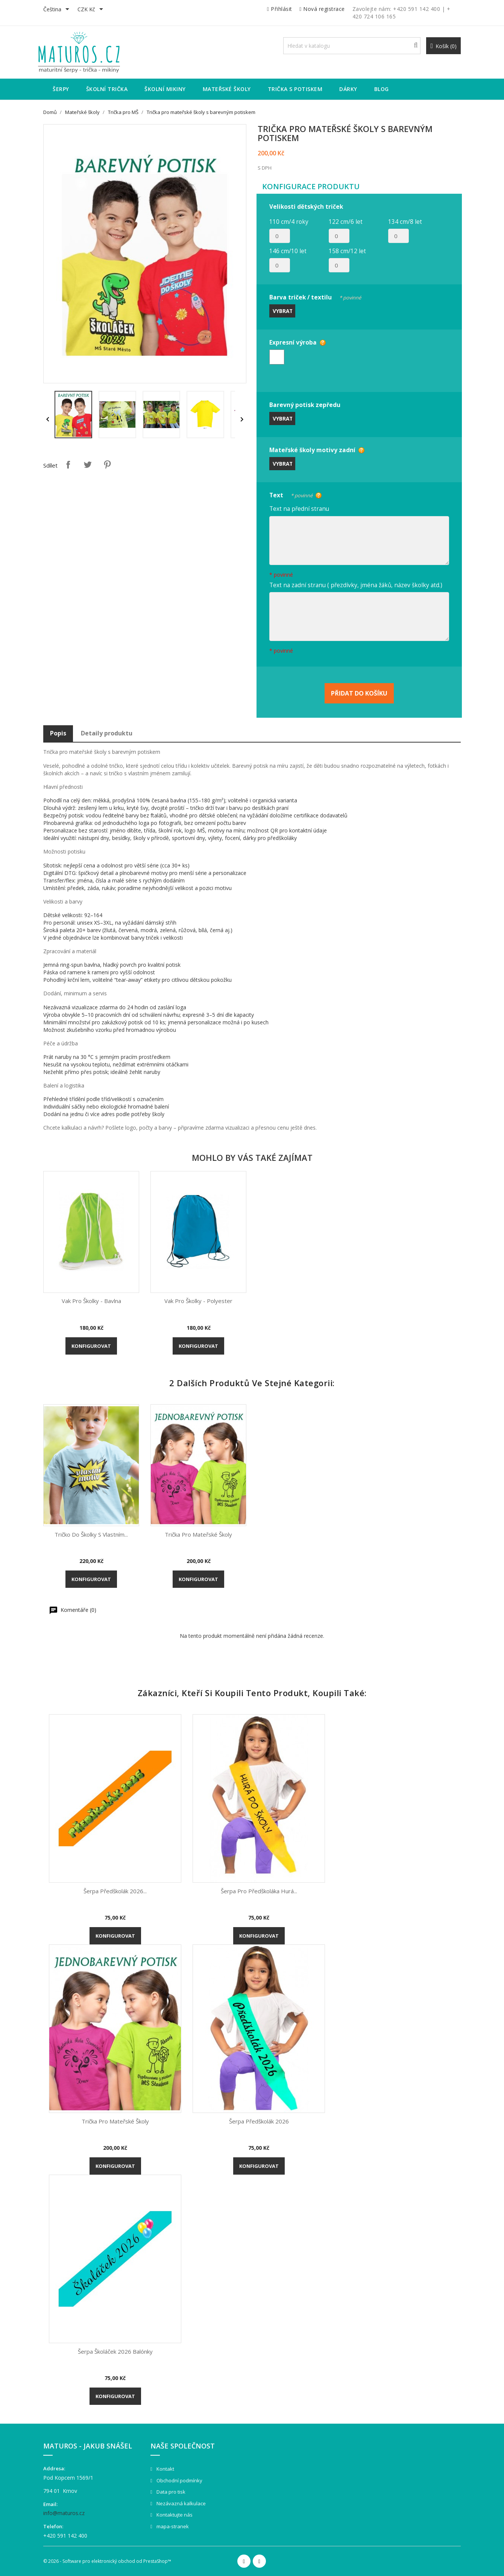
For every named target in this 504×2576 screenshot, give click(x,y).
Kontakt (164, 2468)
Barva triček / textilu (315, 296)
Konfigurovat (91, 1346)
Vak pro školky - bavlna (91, 1301)
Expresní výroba (293, 342)
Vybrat (283, 310)
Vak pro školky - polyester (198, 1301)
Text (291, 494)
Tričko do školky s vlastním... (91, 1534)
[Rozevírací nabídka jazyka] (57, 10)
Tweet (87, 464)
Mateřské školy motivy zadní (312, 450)
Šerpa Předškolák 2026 (259, 2121)
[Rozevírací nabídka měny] (91, 10)
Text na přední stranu (299, 508)
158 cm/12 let (347, 251)
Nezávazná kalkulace (180, 2503)
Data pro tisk (170, 2491)
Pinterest (107, 464)
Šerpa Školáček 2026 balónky (115, 2351)
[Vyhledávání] (352, 45)
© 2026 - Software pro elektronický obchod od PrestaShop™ (107, 2561)
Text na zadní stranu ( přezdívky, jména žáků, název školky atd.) (355, 585)
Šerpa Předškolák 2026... (115, 1891)
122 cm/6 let (346, 221)
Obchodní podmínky (178, 2480)
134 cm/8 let (405, 221)
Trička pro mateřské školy (198, 1534)
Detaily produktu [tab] (106, 733)
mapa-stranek (172, 2526)
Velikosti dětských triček (306, 206)
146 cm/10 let (288, 251)
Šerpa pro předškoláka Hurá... (259, 1891)
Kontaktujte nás (174, 2514)
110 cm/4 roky (288, 221)
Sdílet (68, 464)
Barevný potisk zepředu (304, 405)
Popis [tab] (58, 733)
